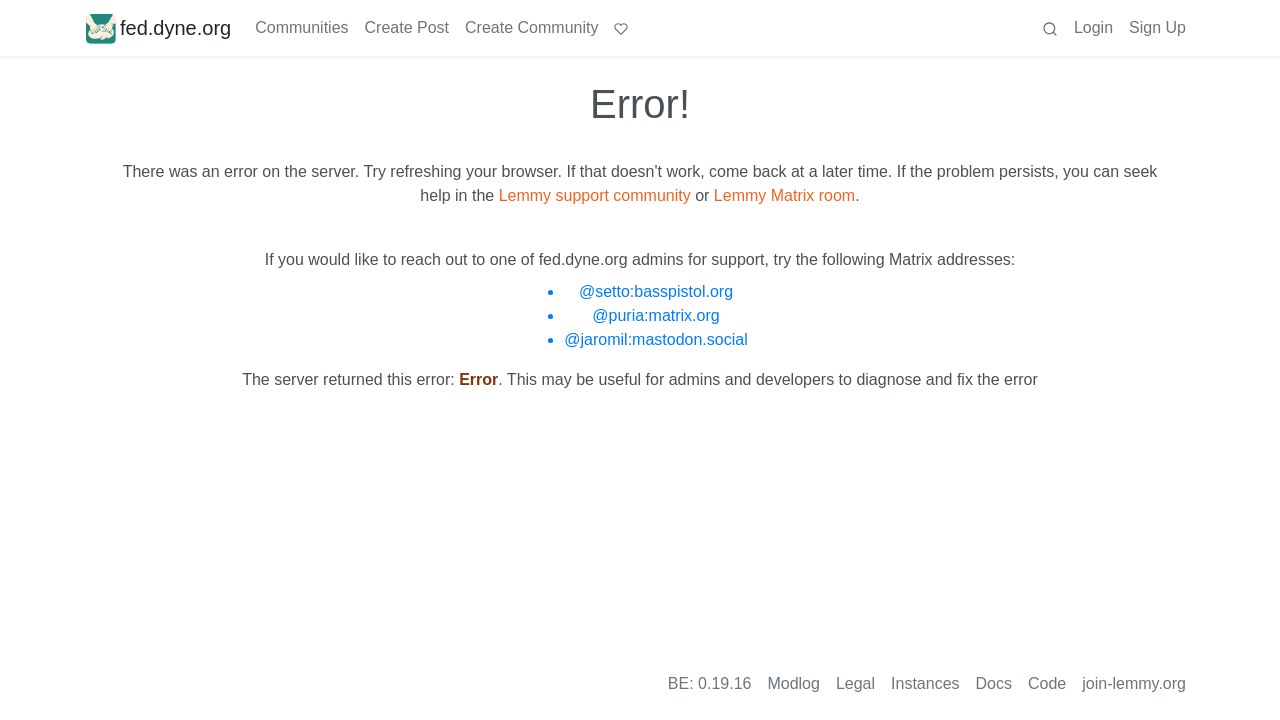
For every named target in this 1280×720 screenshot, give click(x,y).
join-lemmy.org (1134, 683)
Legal (855, 683)
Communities (301, 27)
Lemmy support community (595, 195)
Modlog (793, 683)
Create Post (407, 27)
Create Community (531, 27)
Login (1093, 27)
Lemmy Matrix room (784, 195)
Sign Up (1157, 27)
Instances (925, 683)
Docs (994, 683)
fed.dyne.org (158, 28)
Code (1047, 683)
